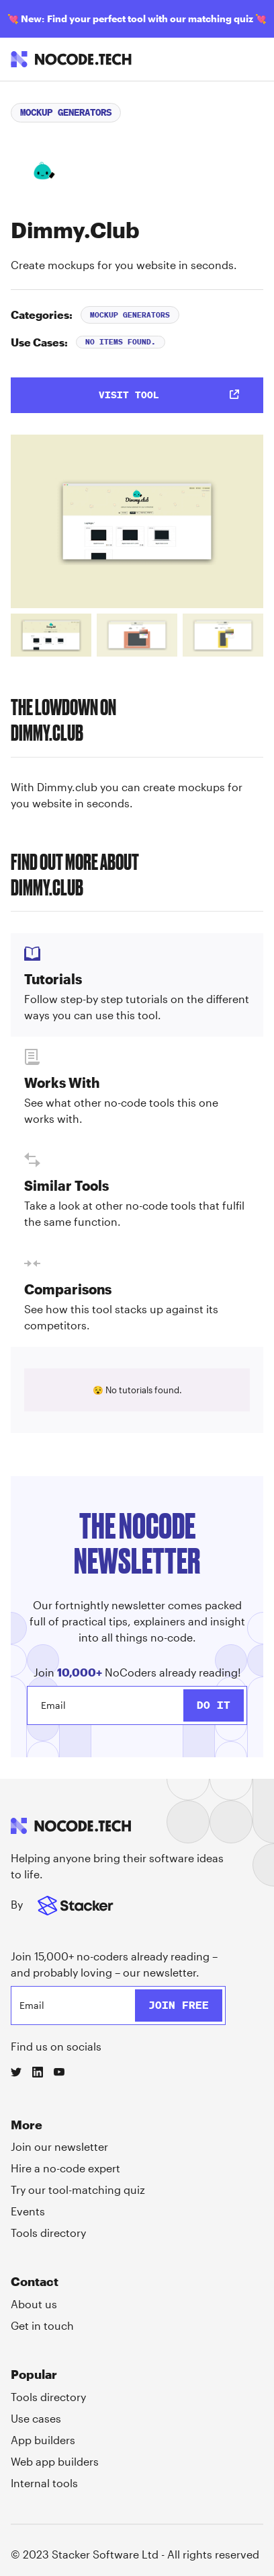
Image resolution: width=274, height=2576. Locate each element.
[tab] (51, 635)
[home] (71, 59)
